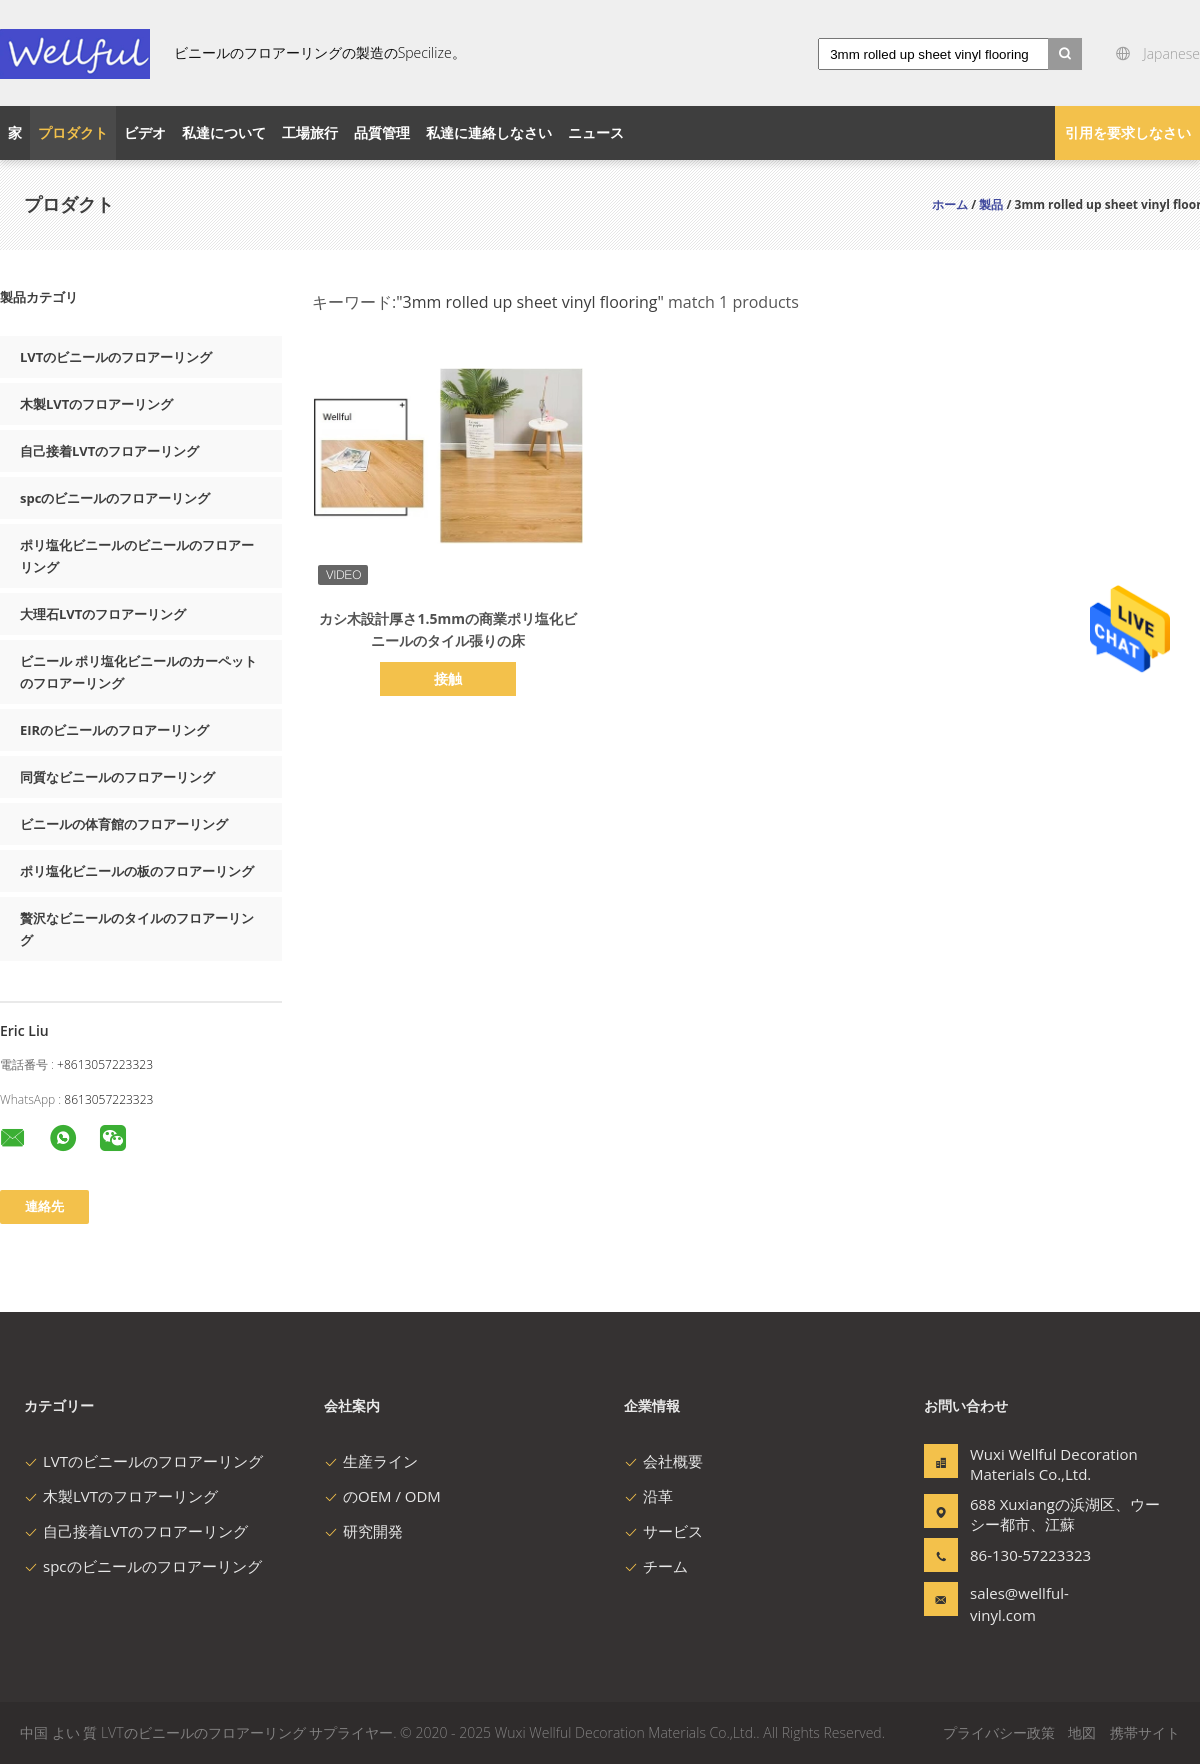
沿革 (648, 1496)
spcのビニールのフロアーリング (115, 498)
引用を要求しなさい (1128, 132)
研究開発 (363, 1531)
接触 (448, 678)
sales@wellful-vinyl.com (1019, 1604)
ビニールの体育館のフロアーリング (124, 824)
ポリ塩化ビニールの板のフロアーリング (137, 871)
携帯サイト (1145, 1732)
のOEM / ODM (382, 1496)
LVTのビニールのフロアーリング (116, 357)
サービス (663, 1531)
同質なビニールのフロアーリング (117, 777)
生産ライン (371, 1461)
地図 (1082, 1732)
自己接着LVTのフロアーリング (109, 451)
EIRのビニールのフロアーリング (114, 730)
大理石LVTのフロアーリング (103, 614)
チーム (656, 1566)
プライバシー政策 (999, 1732)
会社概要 (663, 1461)
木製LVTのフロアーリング (96, 404)
